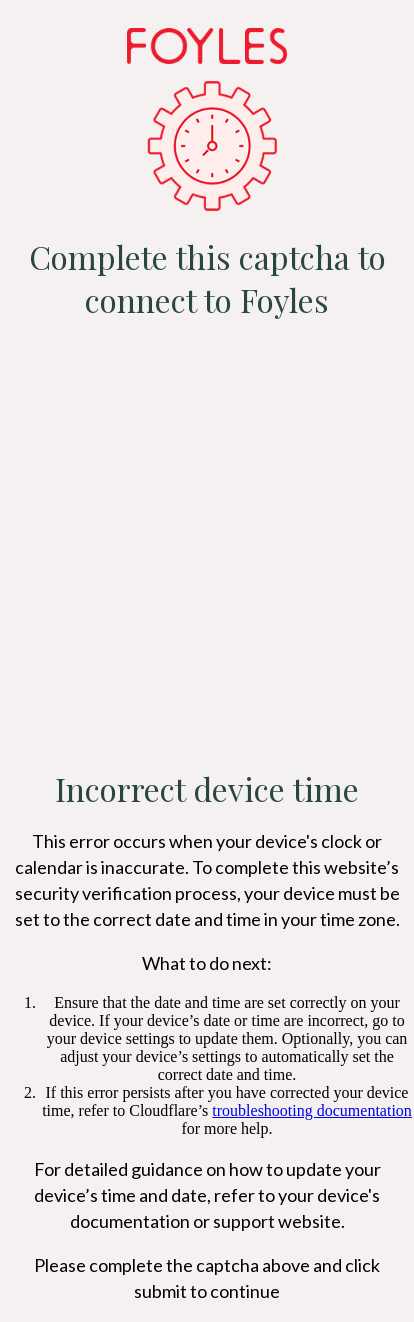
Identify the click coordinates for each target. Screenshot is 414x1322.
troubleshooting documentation (312, 1110)
